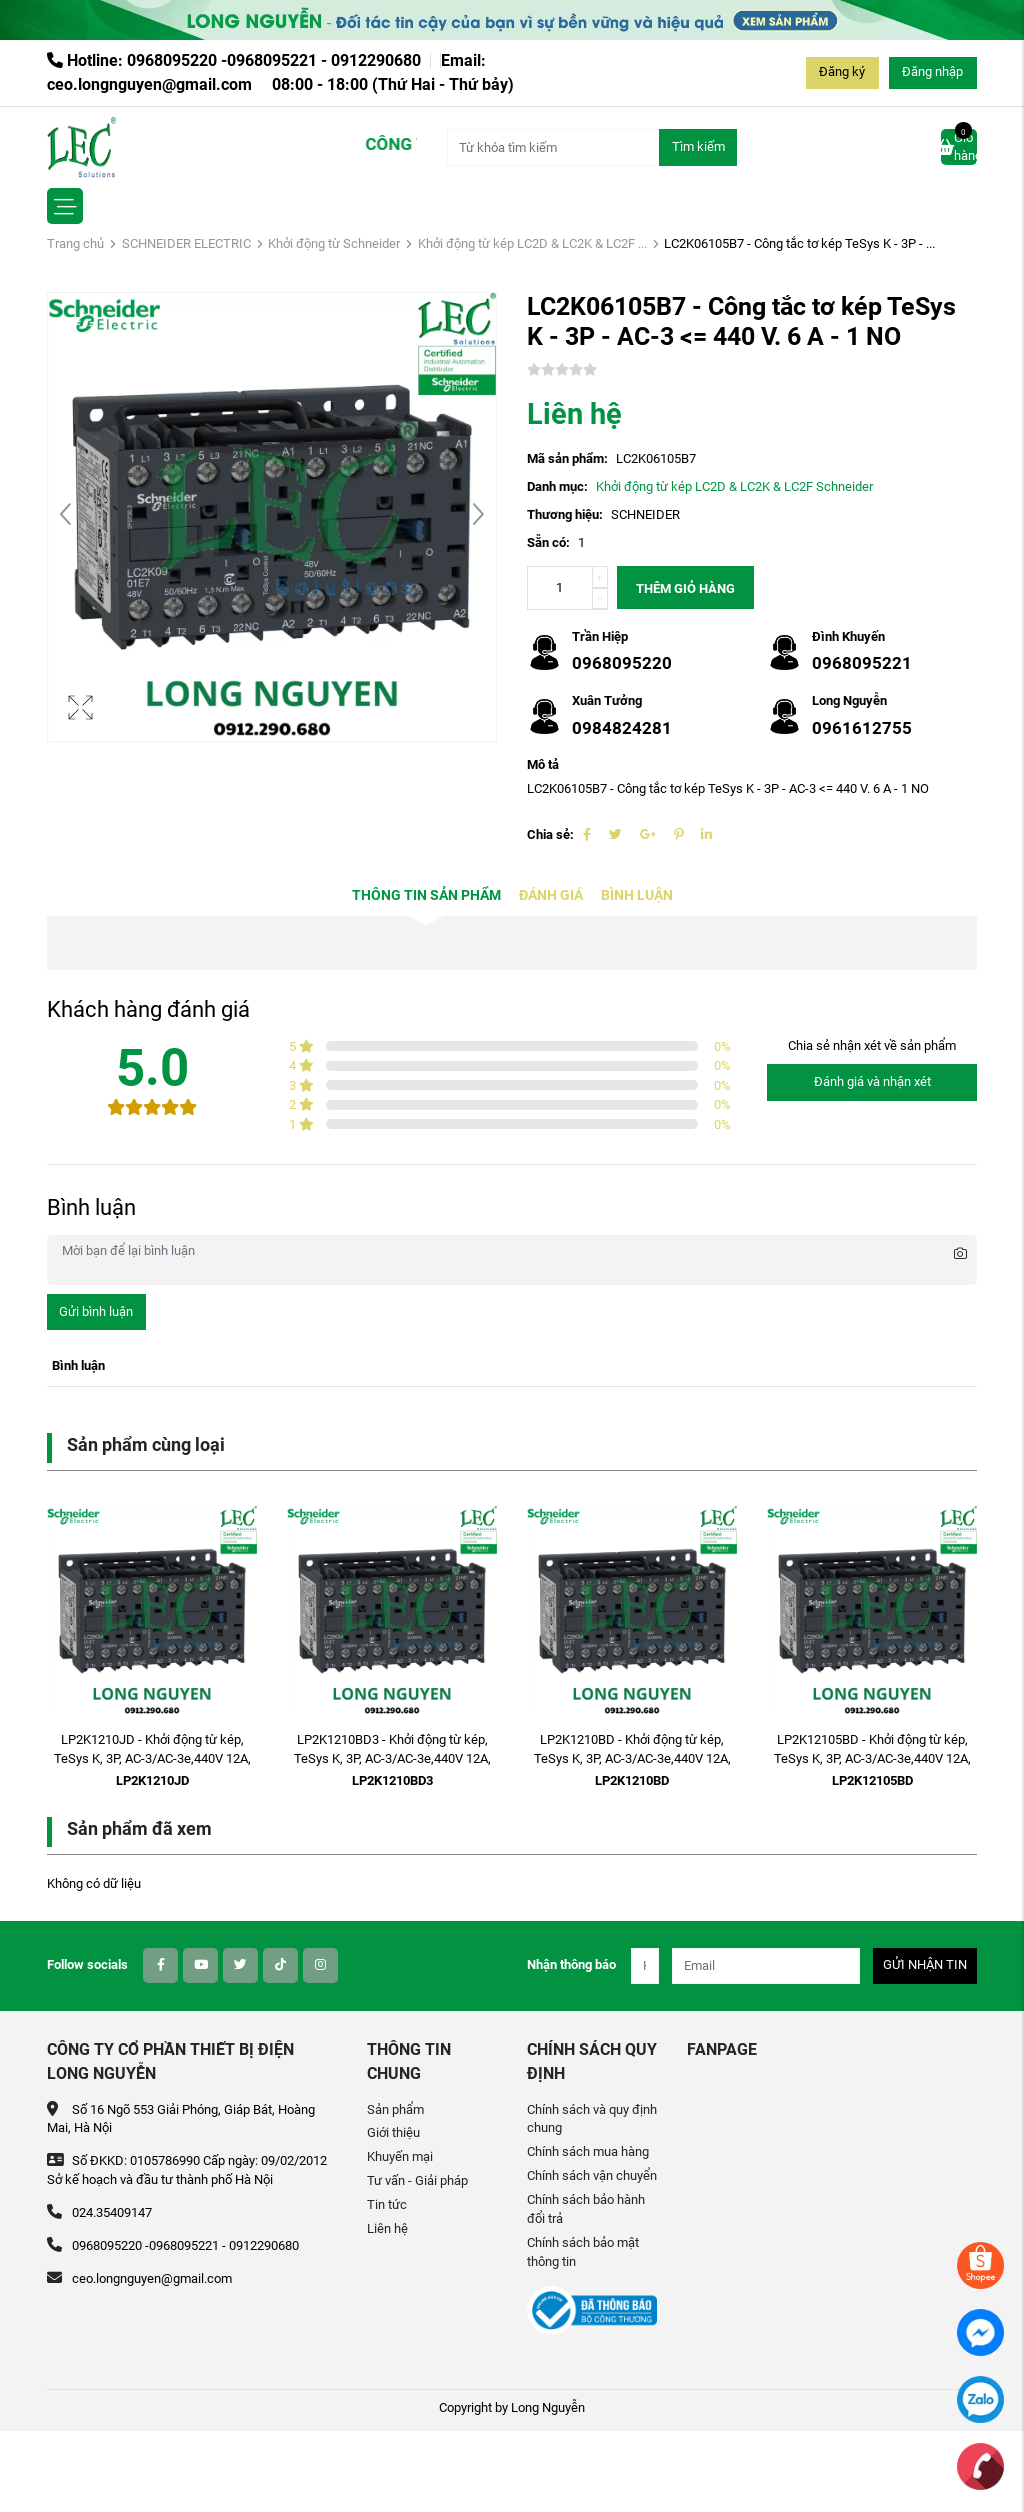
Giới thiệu (393, 2132)
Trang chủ (75, 243)
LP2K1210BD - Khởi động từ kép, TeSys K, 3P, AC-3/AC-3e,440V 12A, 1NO (632, 1758)
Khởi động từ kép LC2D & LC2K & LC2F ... (532, 243)
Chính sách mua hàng (588, 2151)
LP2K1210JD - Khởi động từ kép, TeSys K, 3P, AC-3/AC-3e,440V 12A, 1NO (152, 1758)
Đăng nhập (932, 71)
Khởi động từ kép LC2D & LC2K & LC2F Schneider (734, 486)
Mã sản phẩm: (567, 458)
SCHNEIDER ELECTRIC (186, 243)
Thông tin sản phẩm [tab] (426, 895)
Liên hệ (387, 2228)
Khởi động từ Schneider (334, 243)
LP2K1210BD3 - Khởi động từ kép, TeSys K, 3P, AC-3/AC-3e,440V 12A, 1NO (392, 1758)
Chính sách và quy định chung (592, 2119)
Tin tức (387, 2204)
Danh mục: (557, 486)
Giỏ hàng (959, 146)
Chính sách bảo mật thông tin (583, 2252)
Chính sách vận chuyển (592, 2175)
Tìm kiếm (698, 146)
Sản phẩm (395, 2109)
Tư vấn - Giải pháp (417, 2180)
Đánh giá (551, 895)
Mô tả (543, 764)
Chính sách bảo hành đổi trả (586, 2209)
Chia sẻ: (550, 834)
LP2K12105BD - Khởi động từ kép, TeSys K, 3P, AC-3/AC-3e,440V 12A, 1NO (872, 1758)
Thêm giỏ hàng (685, 588)
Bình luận (637, 895)
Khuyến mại (400, 2156)
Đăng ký (842, 71)
